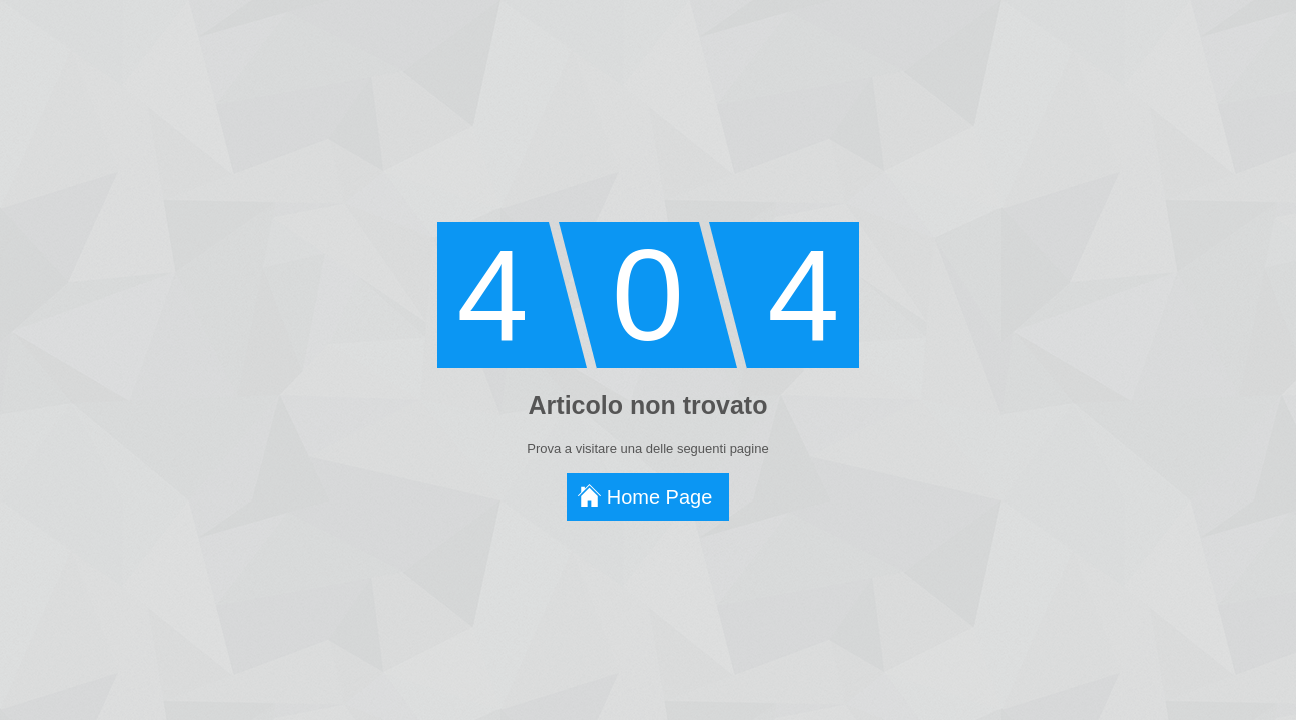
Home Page (660, 497)
